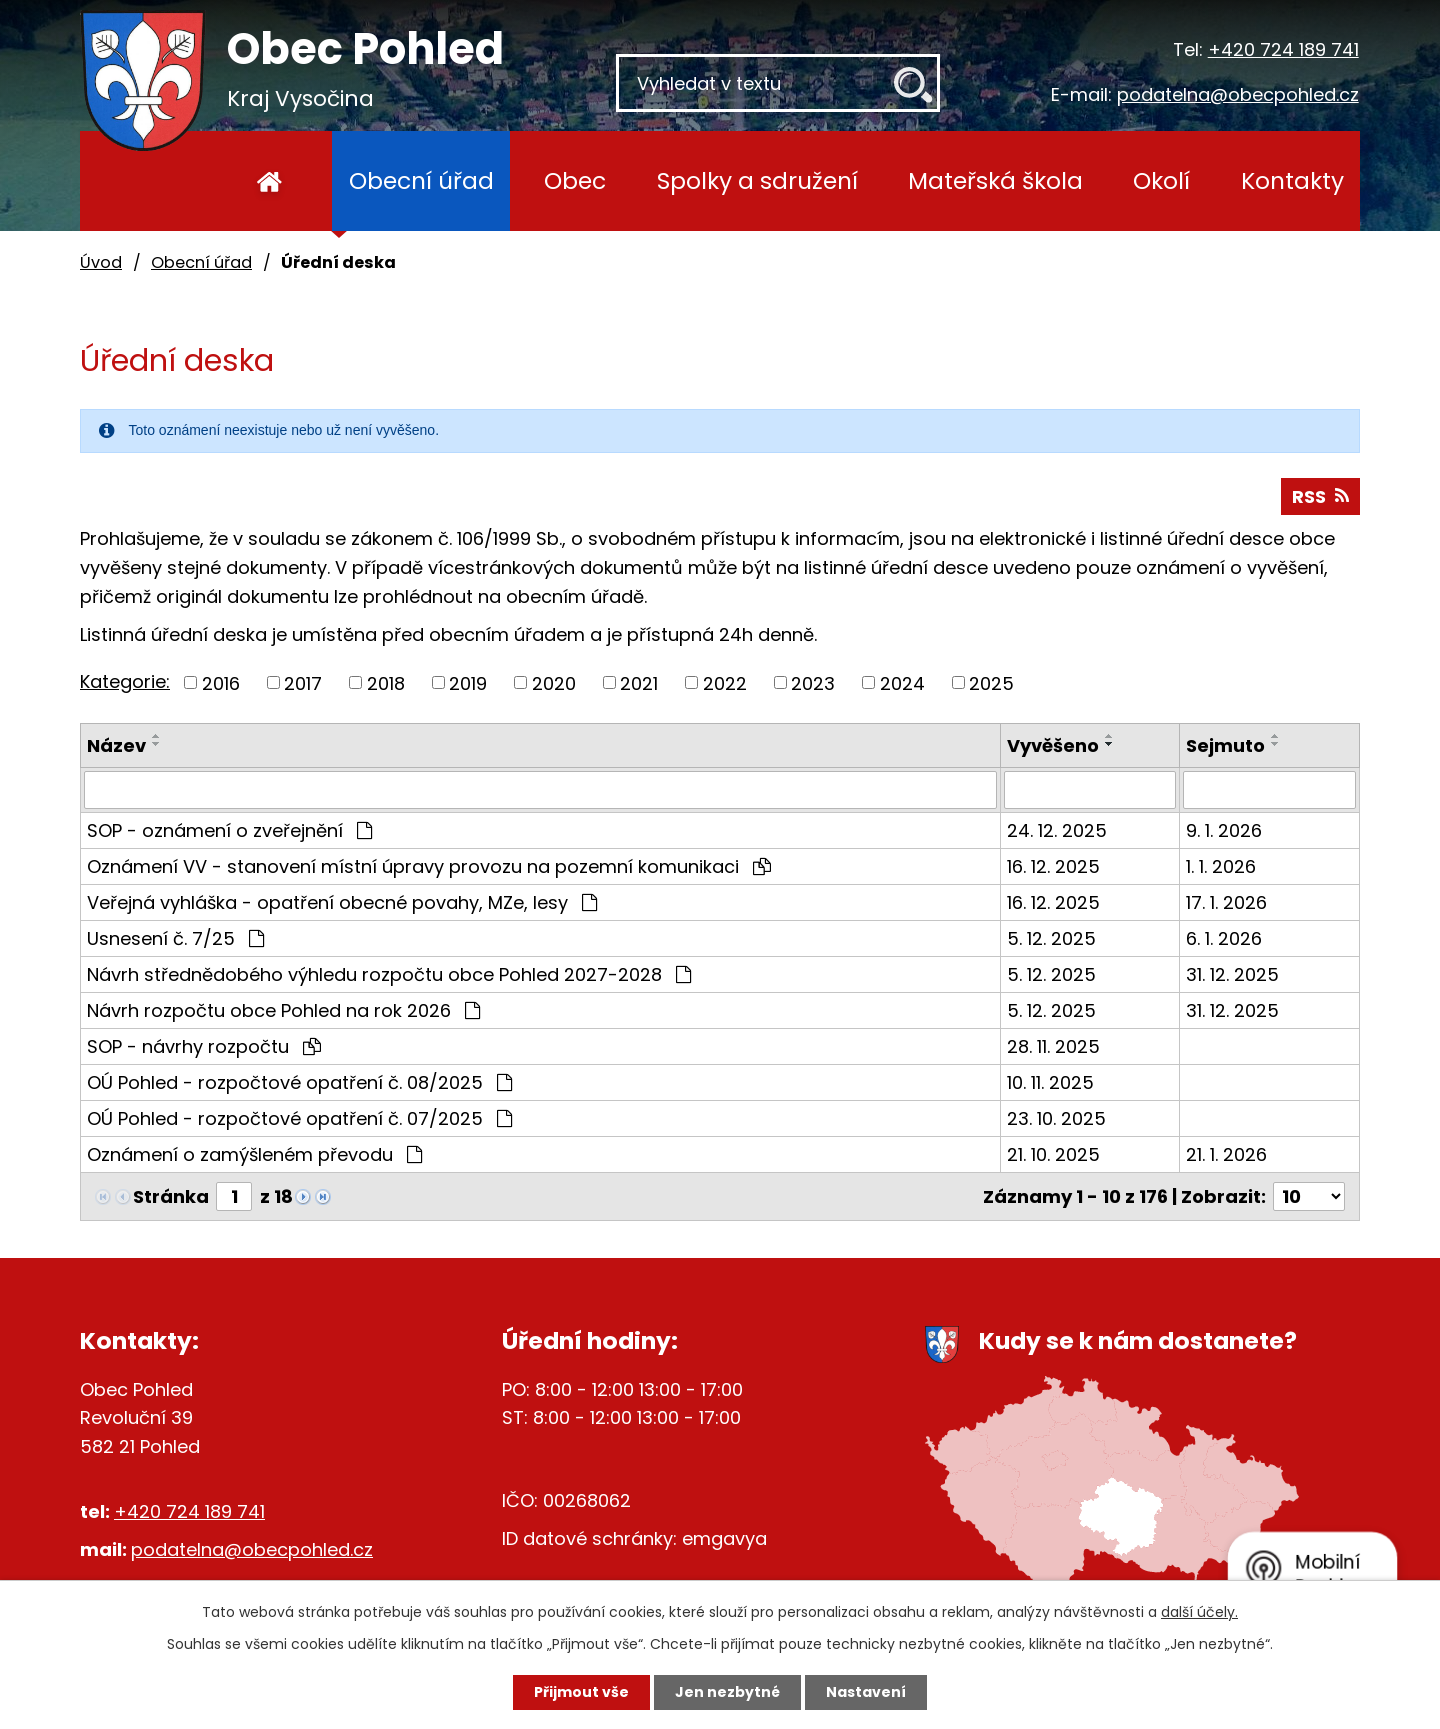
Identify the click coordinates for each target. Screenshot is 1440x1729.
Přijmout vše (581, 1692)
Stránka (171, 1196)
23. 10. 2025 (1056, 1118)
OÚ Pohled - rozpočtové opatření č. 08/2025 (299, 1082)
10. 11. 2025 (1050, 1082)
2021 (639, 682)
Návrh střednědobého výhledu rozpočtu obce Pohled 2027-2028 (389, 974)
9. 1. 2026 (1224, 830)
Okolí (1161, 180)
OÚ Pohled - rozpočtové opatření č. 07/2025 (299, 1118)
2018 (386, 682)
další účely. (1199, 1612)
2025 (991, 682)
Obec (575, 180)
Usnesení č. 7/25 (175, 938)
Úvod (269, 181)
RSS (1320, 496)
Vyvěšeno (1053, 745)
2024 (902, 682)
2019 (468, 682)
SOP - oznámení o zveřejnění (229, 830)
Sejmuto (1225, 745)
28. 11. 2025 (1053, 1046)
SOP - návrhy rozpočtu (204, 1046)
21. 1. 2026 (1226, 1154)
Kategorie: (125, 681)
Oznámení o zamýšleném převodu (254, 1154)
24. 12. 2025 (1057, 830)
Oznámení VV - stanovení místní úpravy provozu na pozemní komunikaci (429, 866)
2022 (725, 682)
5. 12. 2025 (1051, 938)
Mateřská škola (995, 180)
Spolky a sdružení (757, 180)
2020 (554, 682)
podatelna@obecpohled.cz (1238, 94)
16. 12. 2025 (1053, 866)
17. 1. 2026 (1226, 902)
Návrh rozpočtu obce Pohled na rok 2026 (283, 1010)
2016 (221, 682)
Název (116, 745)
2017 (303, 682)
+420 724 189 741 (1283, 49)
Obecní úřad (421, 180)
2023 (813, 682)
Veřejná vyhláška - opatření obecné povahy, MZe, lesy (342, 902)
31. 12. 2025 (1232, 974)
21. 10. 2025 (1053, 1154)
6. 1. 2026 (1224, 938)
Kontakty (1292, 180)
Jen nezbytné (727, 1692)
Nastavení (866, 1692)
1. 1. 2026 (1221, 866)
